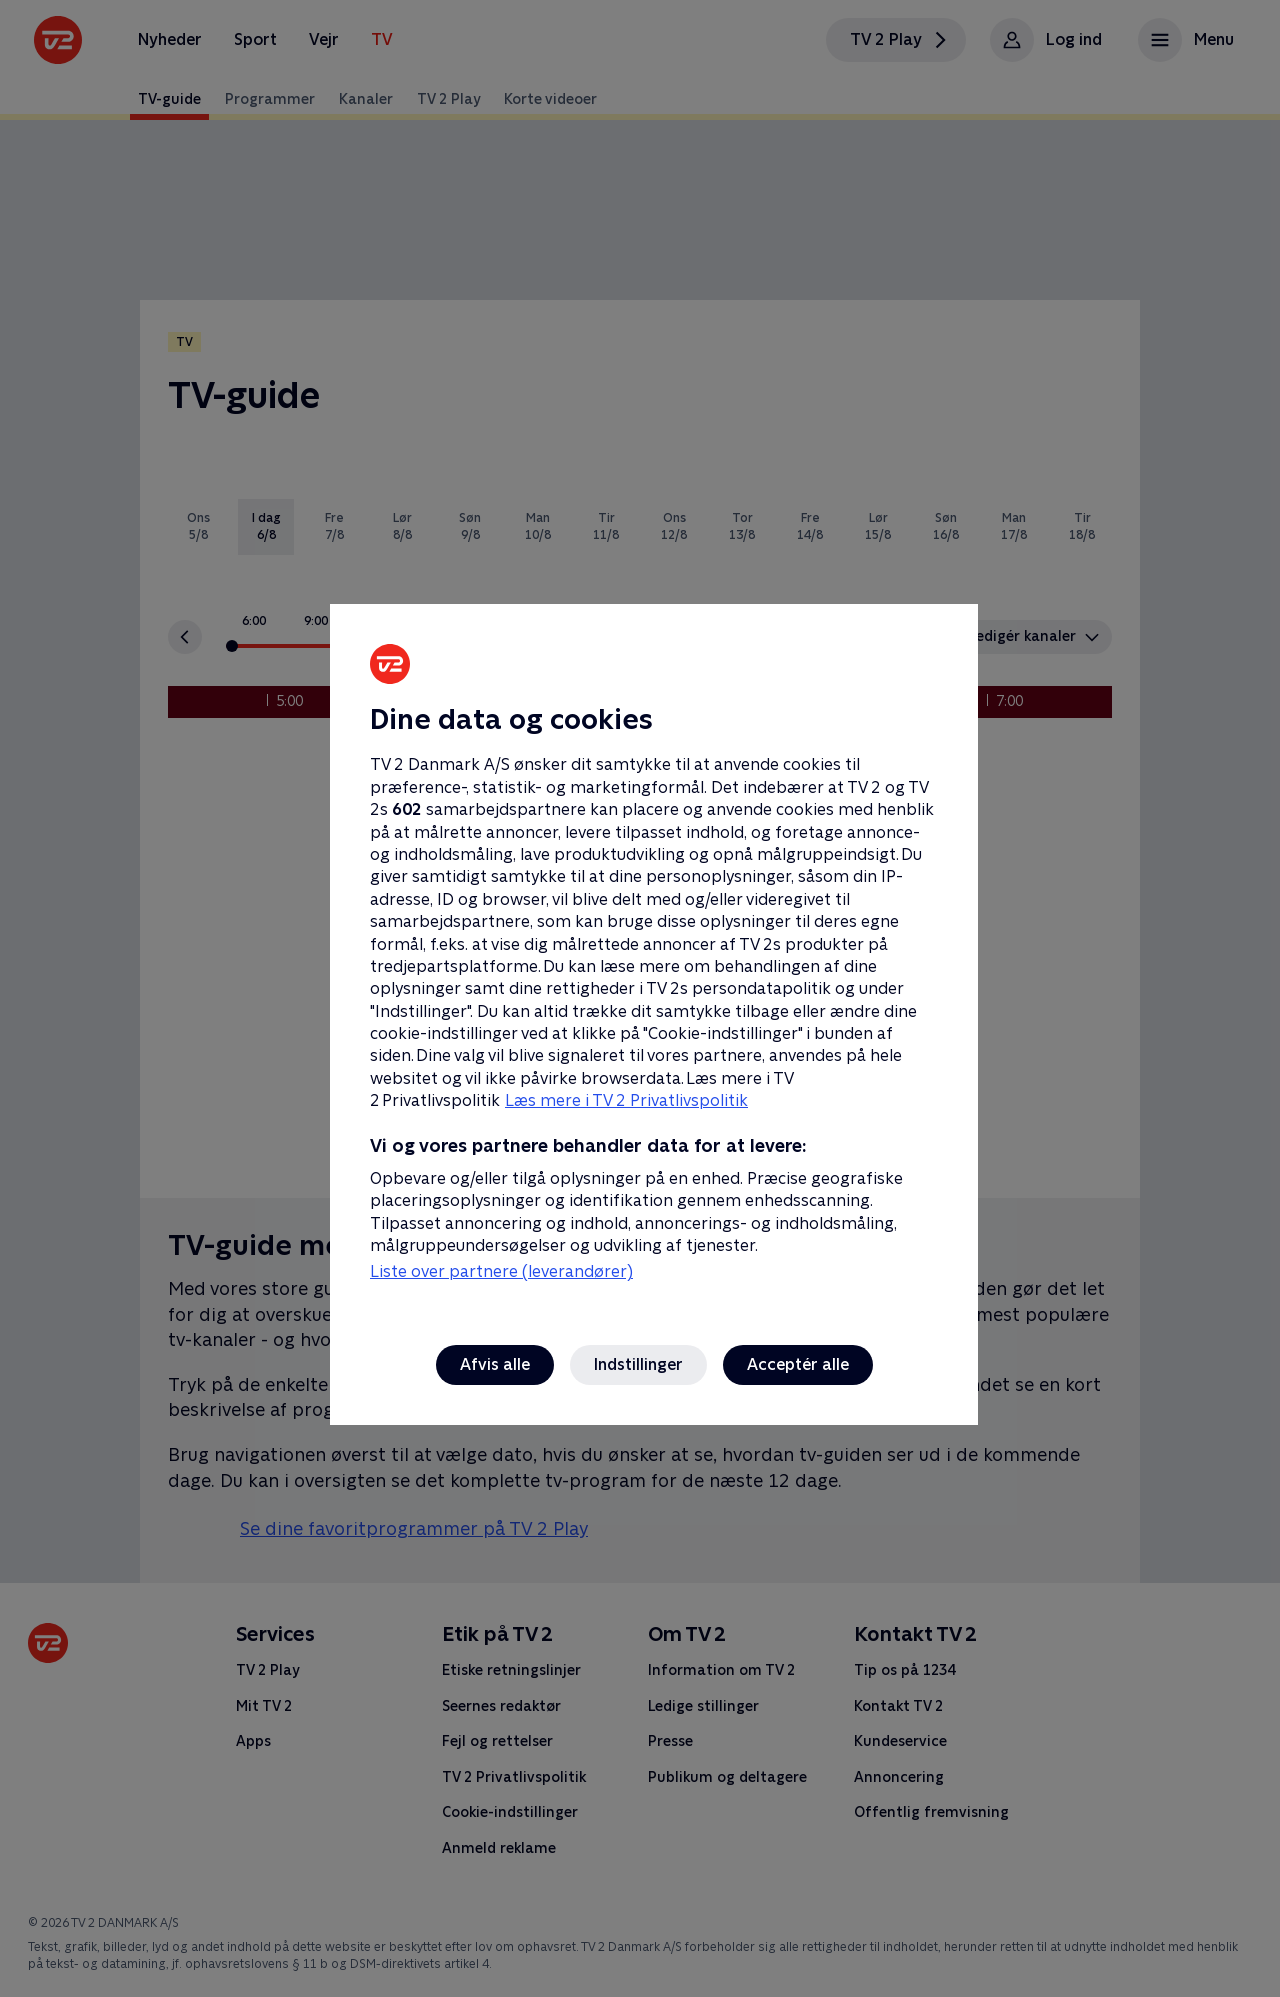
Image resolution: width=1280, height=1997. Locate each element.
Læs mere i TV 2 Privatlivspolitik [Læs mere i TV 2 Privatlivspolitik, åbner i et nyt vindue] (626, 1100)
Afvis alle (495, 1364)
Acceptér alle (798, 1364)
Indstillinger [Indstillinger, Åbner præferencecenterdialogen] (638, 1364)
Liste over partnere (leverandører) (501, 1271)
